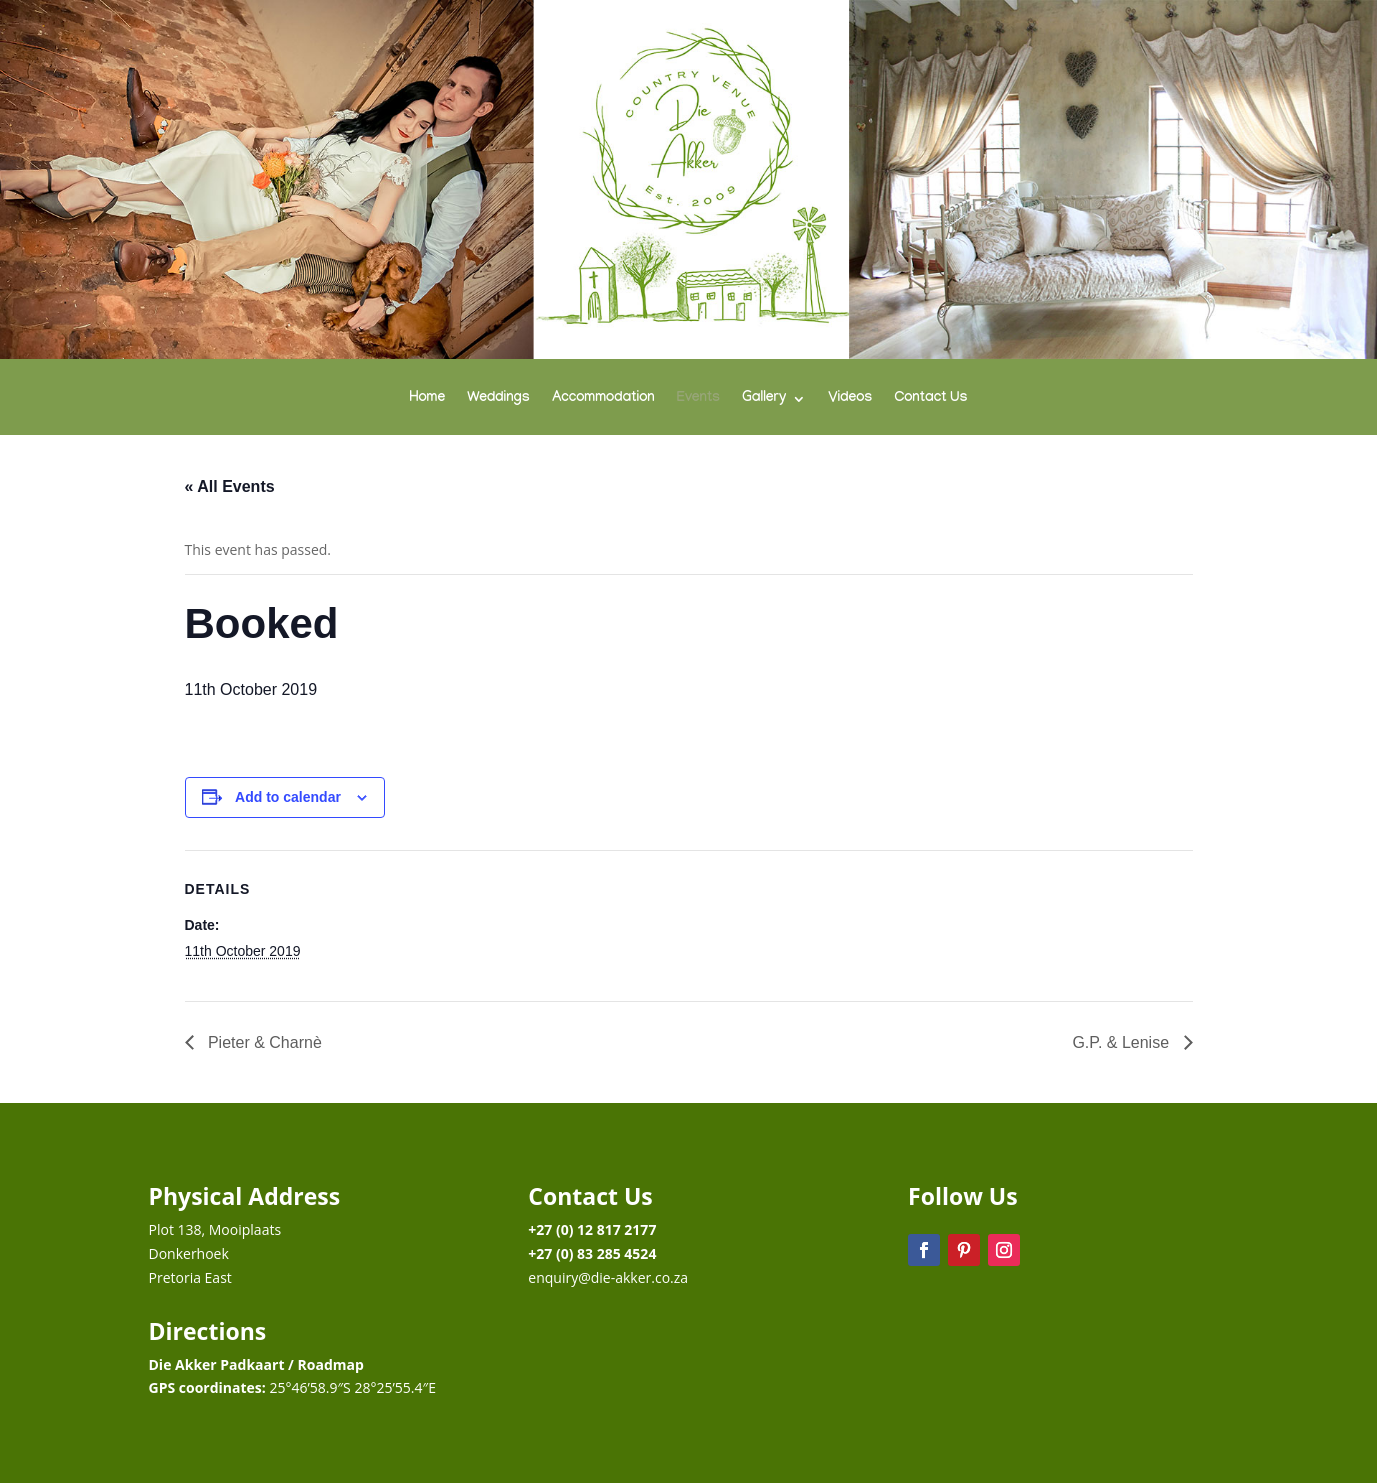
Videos (850, 399)
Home (428, 399)
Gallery (764, 399)
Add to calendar (288, 797)
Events (698, 399)
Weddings (498, 399)
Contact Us (930, 399)
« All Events (230, 486)
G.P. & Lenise (1122, 1042)
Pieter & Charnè (263, 1042)
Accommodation (603, 399)
